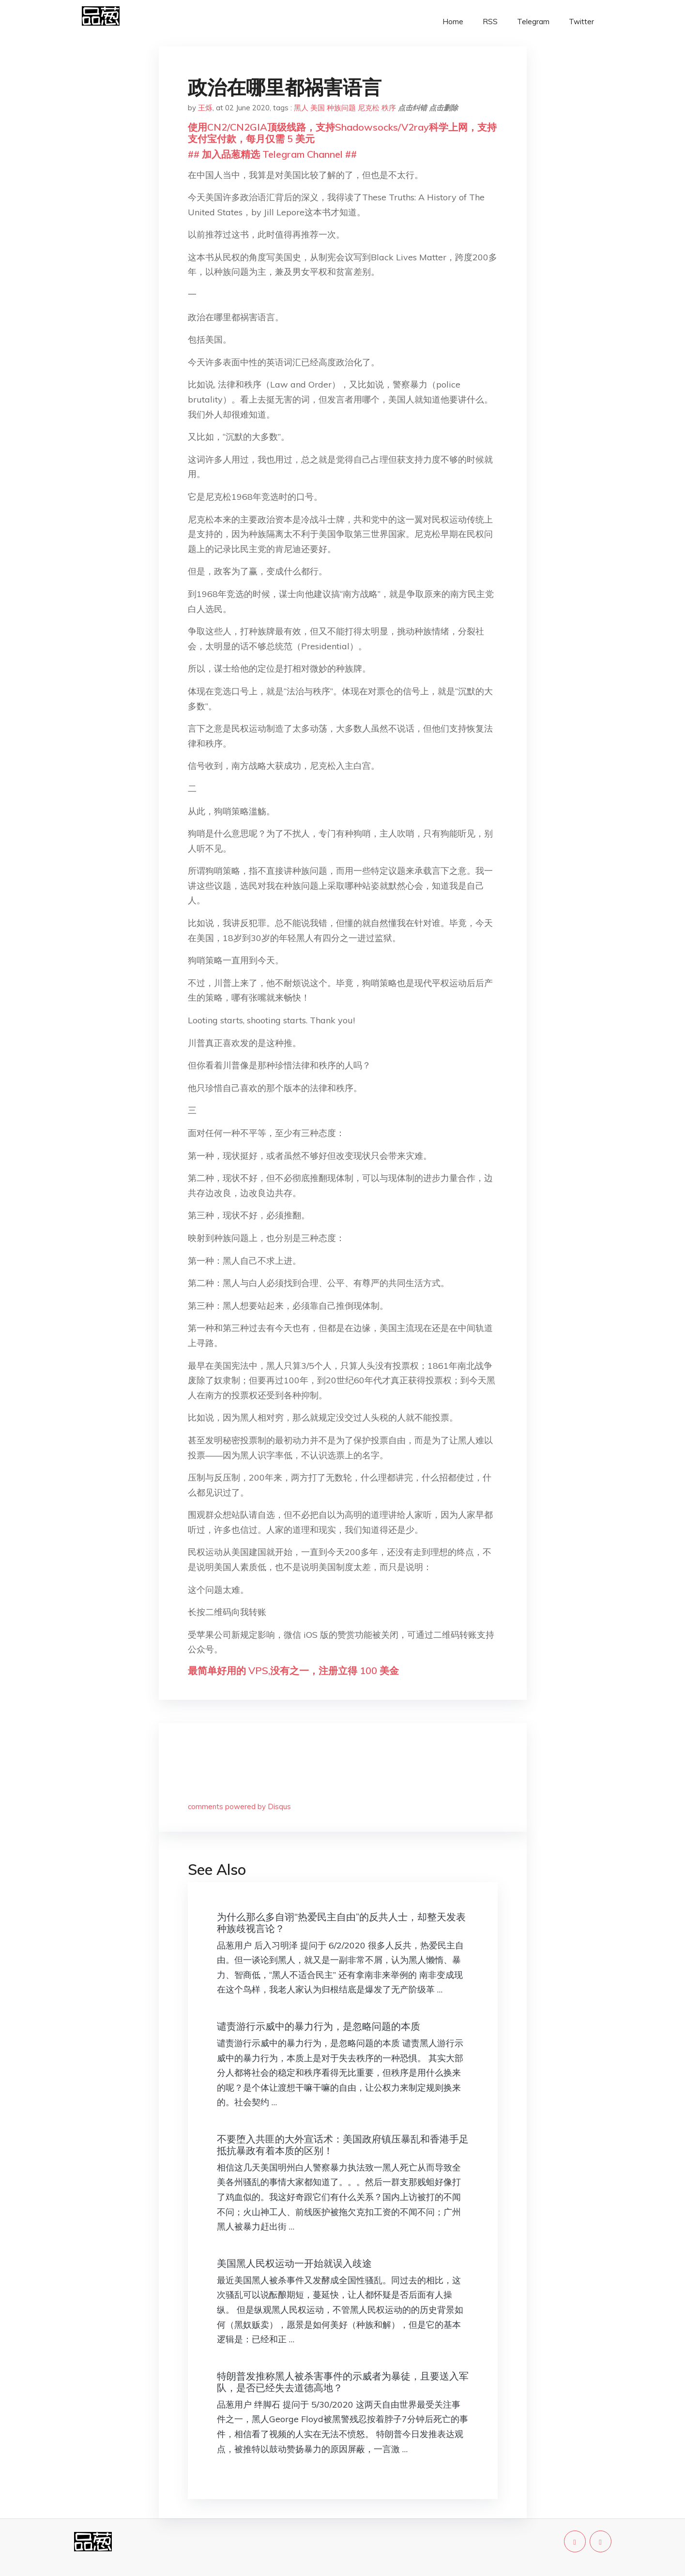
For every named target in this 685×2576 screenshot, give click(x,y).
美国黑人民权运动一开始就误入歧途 (294, 2263)
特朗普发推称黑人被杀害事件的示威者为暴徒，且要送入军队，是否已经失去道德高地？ (343, 2382)
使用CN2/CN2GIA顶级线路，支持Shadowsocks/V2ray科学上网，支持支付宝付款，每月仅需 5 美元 (342, 133)
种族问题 (341, 107)
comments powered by (239, 1806)
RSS (490, 21)
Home (452, 21)
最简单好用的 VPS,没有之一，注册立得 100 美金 (293, 1670)
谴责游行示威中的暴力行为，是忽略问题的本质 (318, 2026)
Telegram (533, 21)
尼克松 (369, 107)
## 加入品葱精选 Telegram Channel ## (272, 154)
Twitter (581, 21)
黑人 (301, 107)
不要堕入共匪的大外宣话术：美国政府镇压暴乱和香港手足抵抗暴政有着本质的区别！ (343, 2145)
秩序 (388, 107)
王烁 (205, 107)
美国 (317, 107)
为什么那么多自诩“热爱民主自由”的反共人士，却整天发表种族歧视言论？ (341, 1922)
